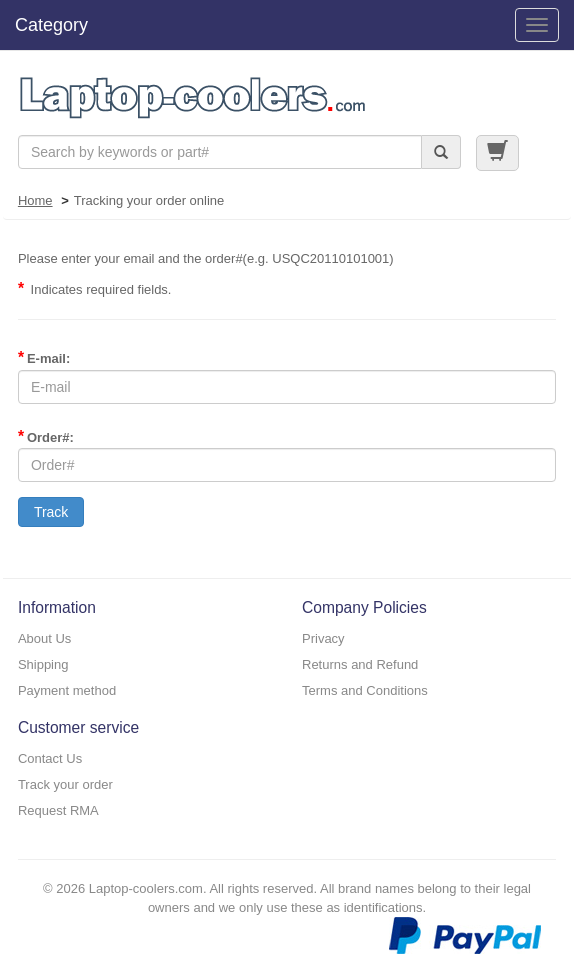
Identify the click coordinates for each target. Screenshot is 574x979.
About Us (44, 638)
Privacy (323, 638)
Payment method (67, 690)
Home (35, 200)
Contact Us (50, 758)
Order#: (46, 436)
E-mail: (44, 357)
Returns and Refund (360, 664)
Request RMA (58, 810)
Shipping (43, 664)
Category (51, 25)
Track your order (65, 784)
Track (51, 512)
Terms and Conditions (365, 690)
